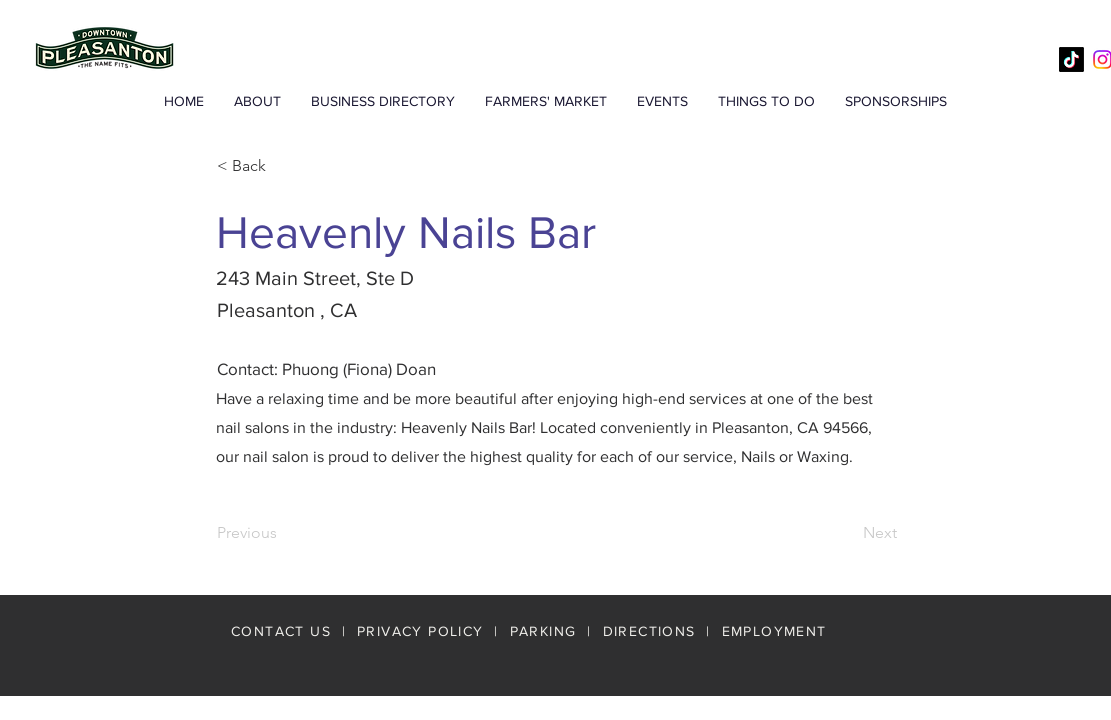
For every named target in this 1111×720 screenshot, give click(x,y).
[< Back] (283, 166)
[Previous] (283, 533)
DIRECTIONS (652, 631)
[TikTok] (1071, 59)
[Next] (847, 533)
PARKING (543, 631)
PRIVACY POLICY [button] (420, 631)
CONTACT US (281, 631)
